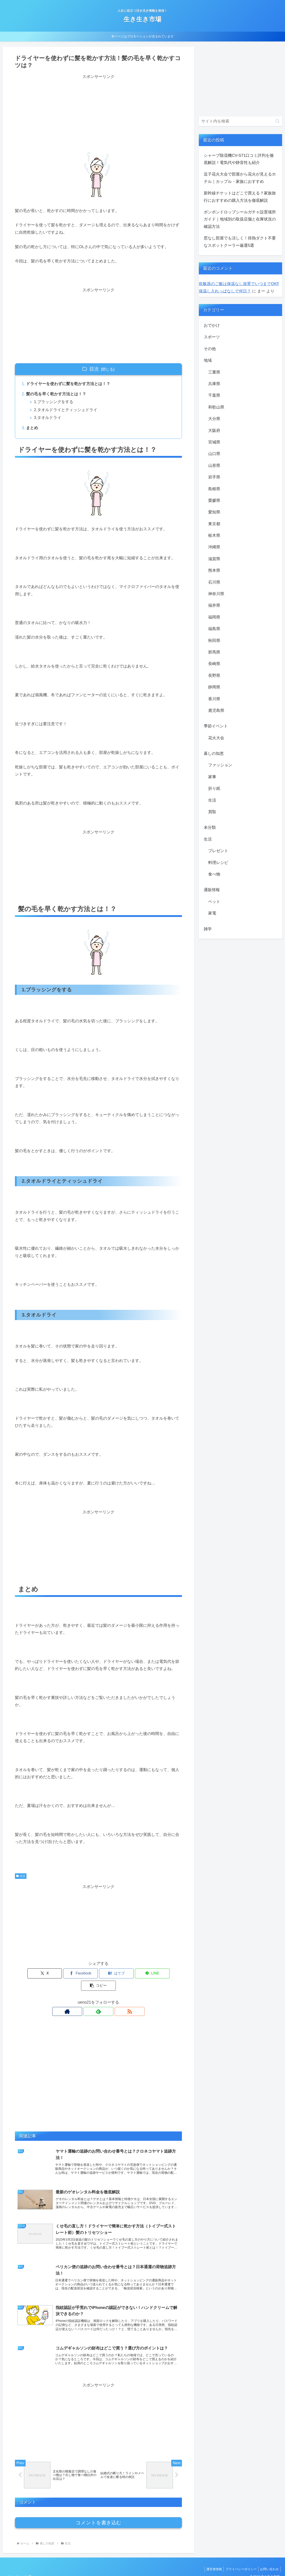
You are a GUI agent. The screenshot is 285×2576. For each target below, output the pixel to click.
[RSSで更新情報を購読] (108, 2000)
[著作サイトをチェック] (88, 2000)
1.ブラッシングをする (54, 402)
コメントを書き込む (98, 2516)
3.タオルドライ (48, 418)
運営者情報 (211, 2562)
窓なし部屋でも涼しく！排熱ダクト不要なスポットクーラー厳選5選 (240, 241)
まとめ (32, 429)
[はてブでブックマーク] (98, 1975)
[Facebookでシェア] (70, 1975)
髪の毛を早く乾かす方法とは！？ (56, 394)
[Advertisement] (98, 111)
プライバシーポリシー (239, 2562)
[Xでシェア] (42, 1975)
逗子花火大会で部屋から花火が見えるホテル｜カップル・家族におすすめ (240, 178)
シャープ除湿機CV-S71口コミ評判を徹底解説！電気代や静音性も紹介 (239, 159)
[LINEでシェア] (126, 1975)
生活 (20, 1877)
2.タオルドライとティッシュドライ (66, 410)
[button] (154, 1975)
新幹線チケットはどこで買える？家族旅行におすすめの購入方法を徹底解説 (240, 196)
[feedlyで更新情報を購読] (98, 2000)
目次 (94, 369)
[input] (240, 121)
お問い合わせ (268, 2562)
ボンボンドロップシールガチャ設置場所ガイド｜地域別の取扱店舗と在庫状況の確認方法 (240, 219)
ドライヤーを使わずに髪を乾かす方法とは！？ (68, 384)
